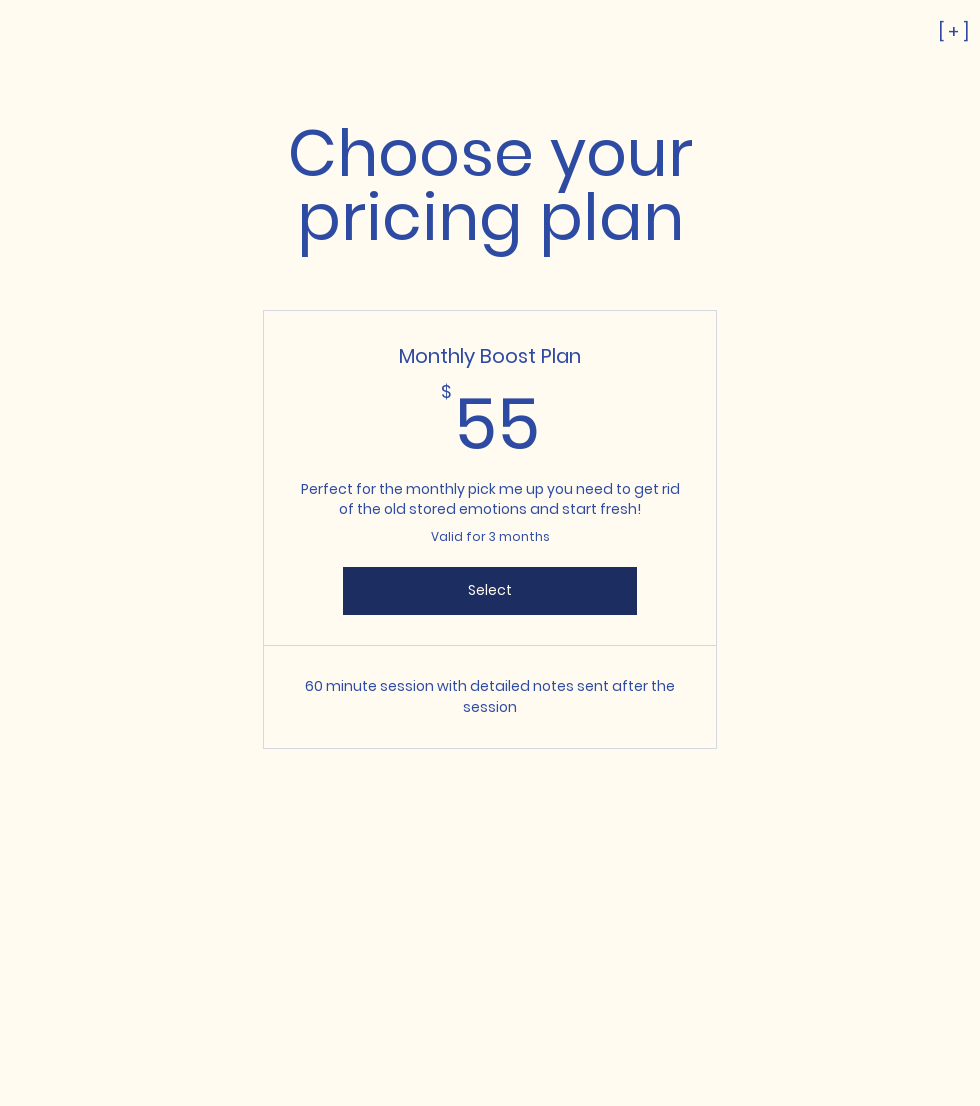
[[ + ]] (879, 31)
